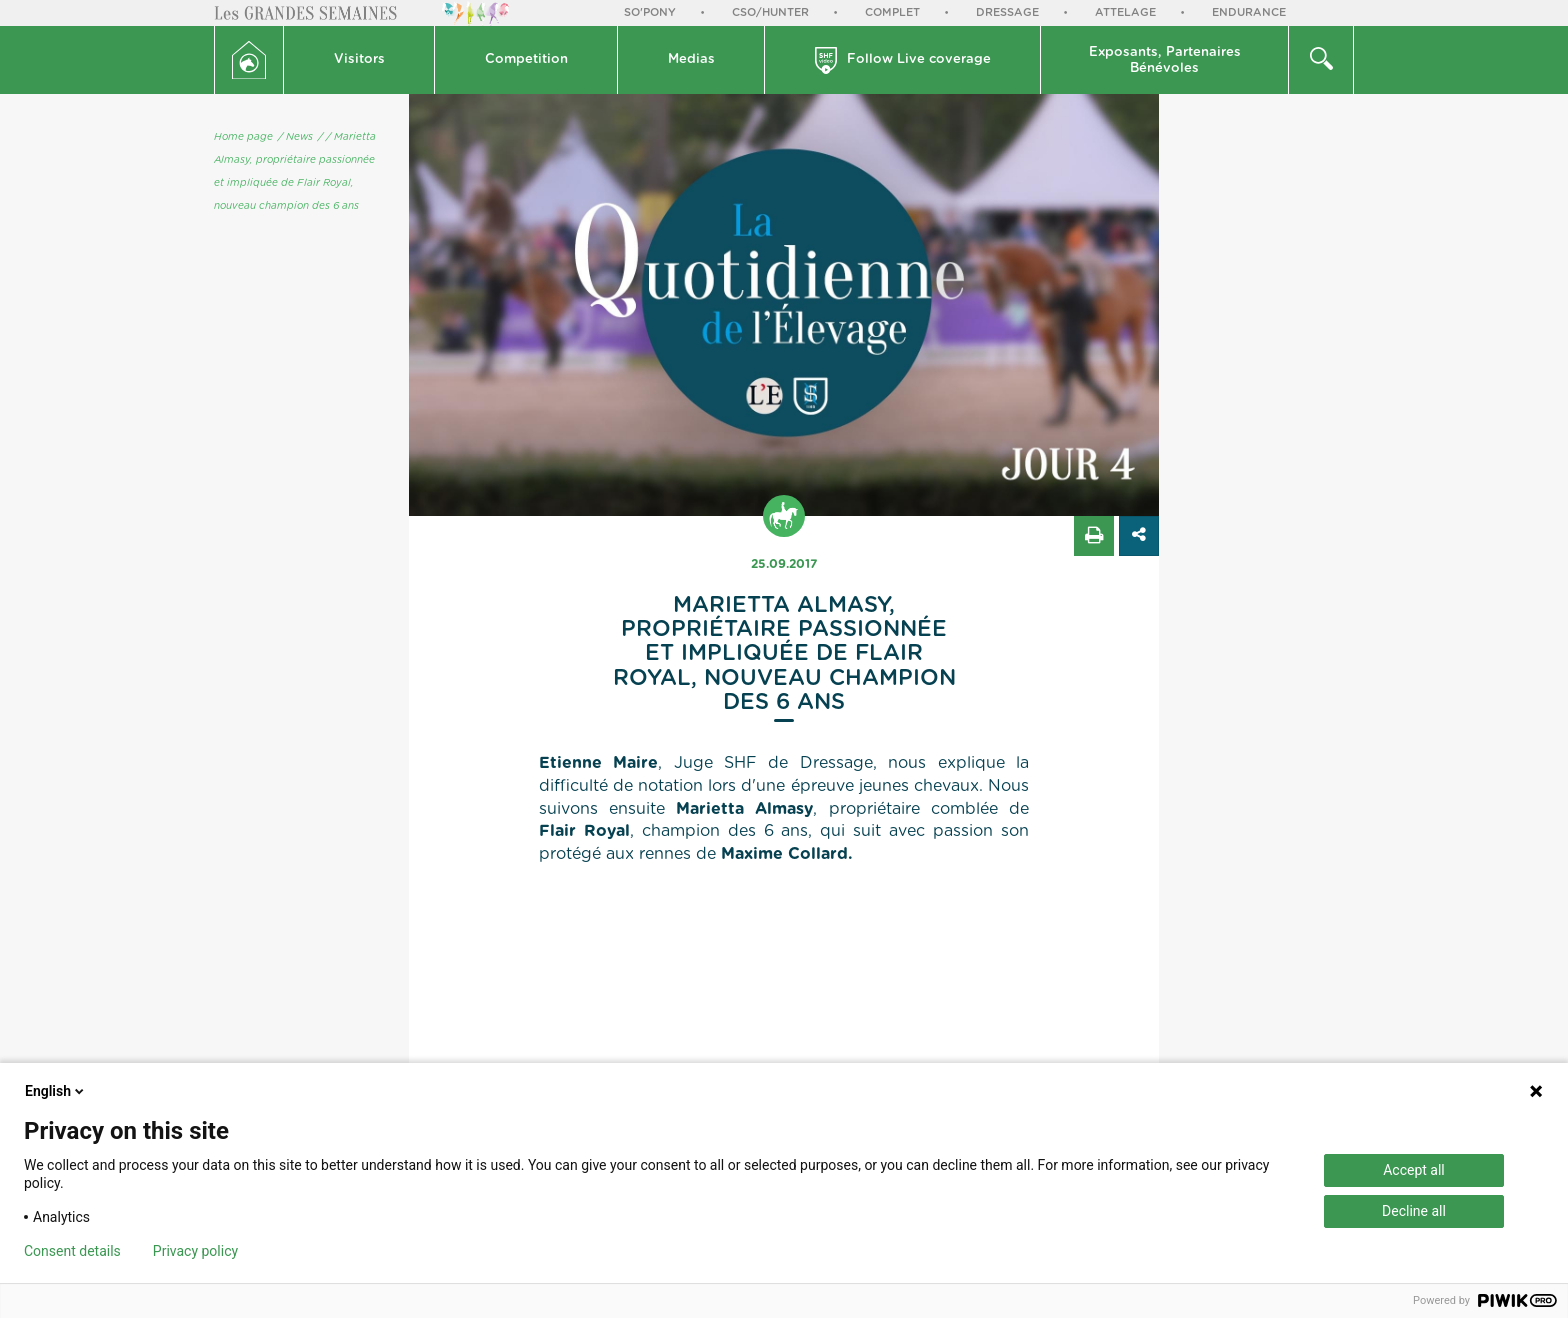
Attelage (1125, 12)
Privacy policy (195, 1251)
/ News (295, 137)
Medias (691, 59)
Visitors (359, 59)
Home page (243, 137)
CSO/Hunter (770, 12)
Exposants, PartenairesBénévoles (1165, 60)
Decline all (1414, 1211)
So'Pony (650, 12)
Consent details (72, 1251)
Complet (892, 12)
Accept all (1414, 1170)
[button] (359, 60)
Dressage (1007, 12)
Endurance (1249, 12)
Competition (526, 59)
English (56, 1091)
